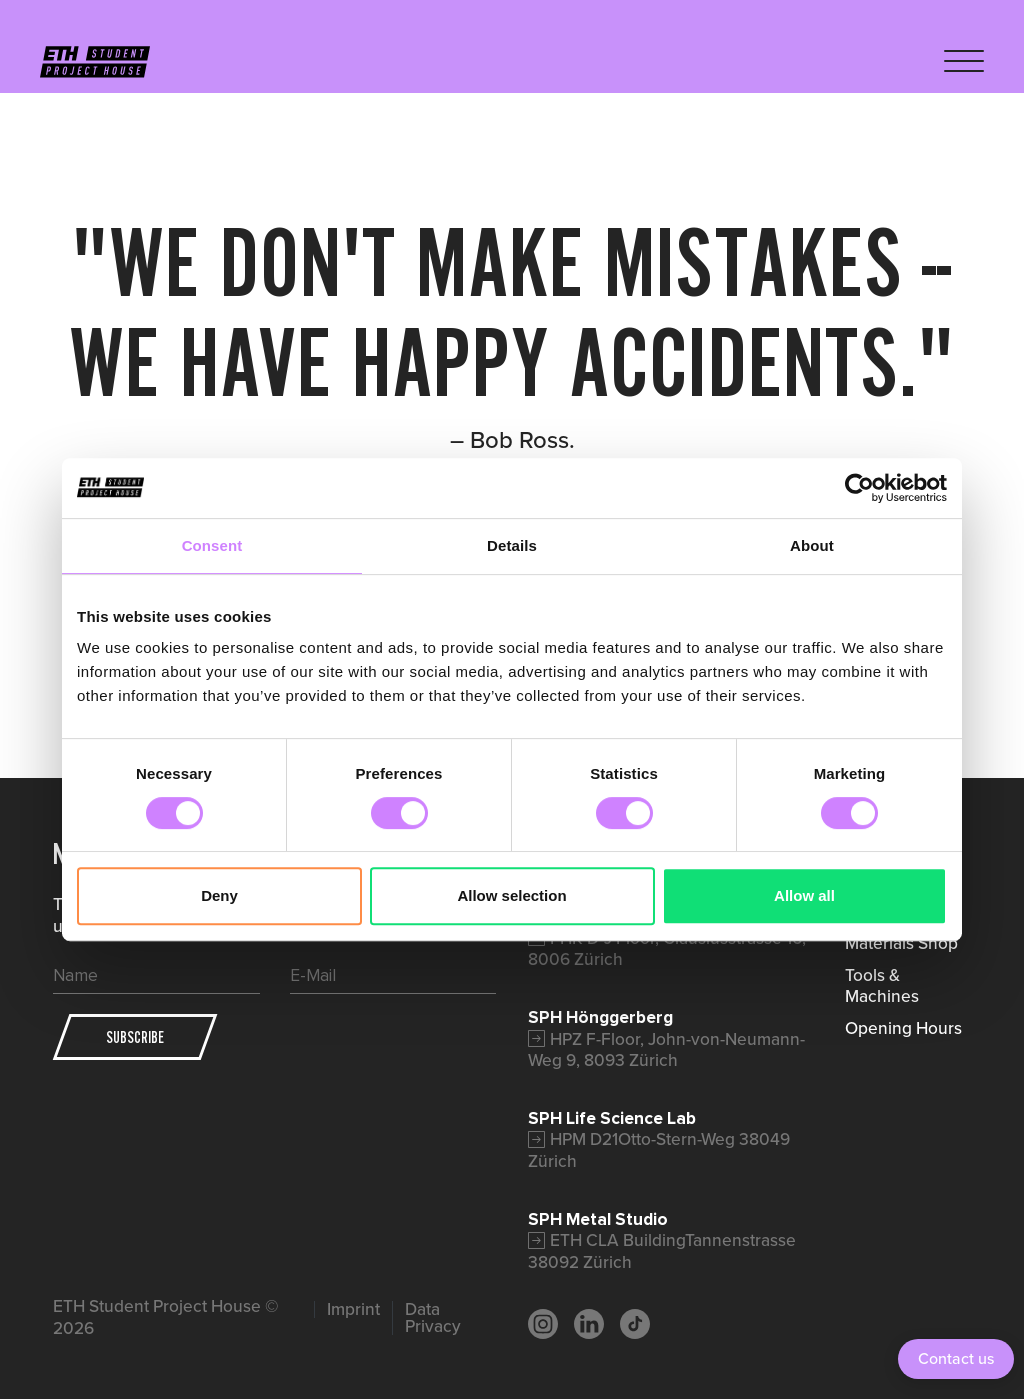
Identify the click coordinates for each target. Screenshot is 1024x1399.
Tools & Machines (882, 986)
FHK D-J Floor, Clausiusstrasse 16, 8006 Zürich (667, 949)
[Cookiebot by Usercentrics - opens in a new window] (859, 488)
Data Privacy (433, 1318)
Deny (219, 895)
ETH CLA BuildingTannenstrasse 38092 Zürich (662, 1251)
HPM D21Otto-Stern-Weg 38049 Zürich (659, 1150)
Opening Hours (903, 1028)
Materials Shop (901, 943)
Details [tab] (512, 545)
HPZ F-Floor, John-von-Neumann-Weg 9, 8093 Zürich (666, 1050)
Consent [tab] (212, 545)
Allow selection (511, 895)
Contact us (956, 1358)
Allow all (804, 895)
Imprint (353, 1309)
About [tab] (812, 545)
